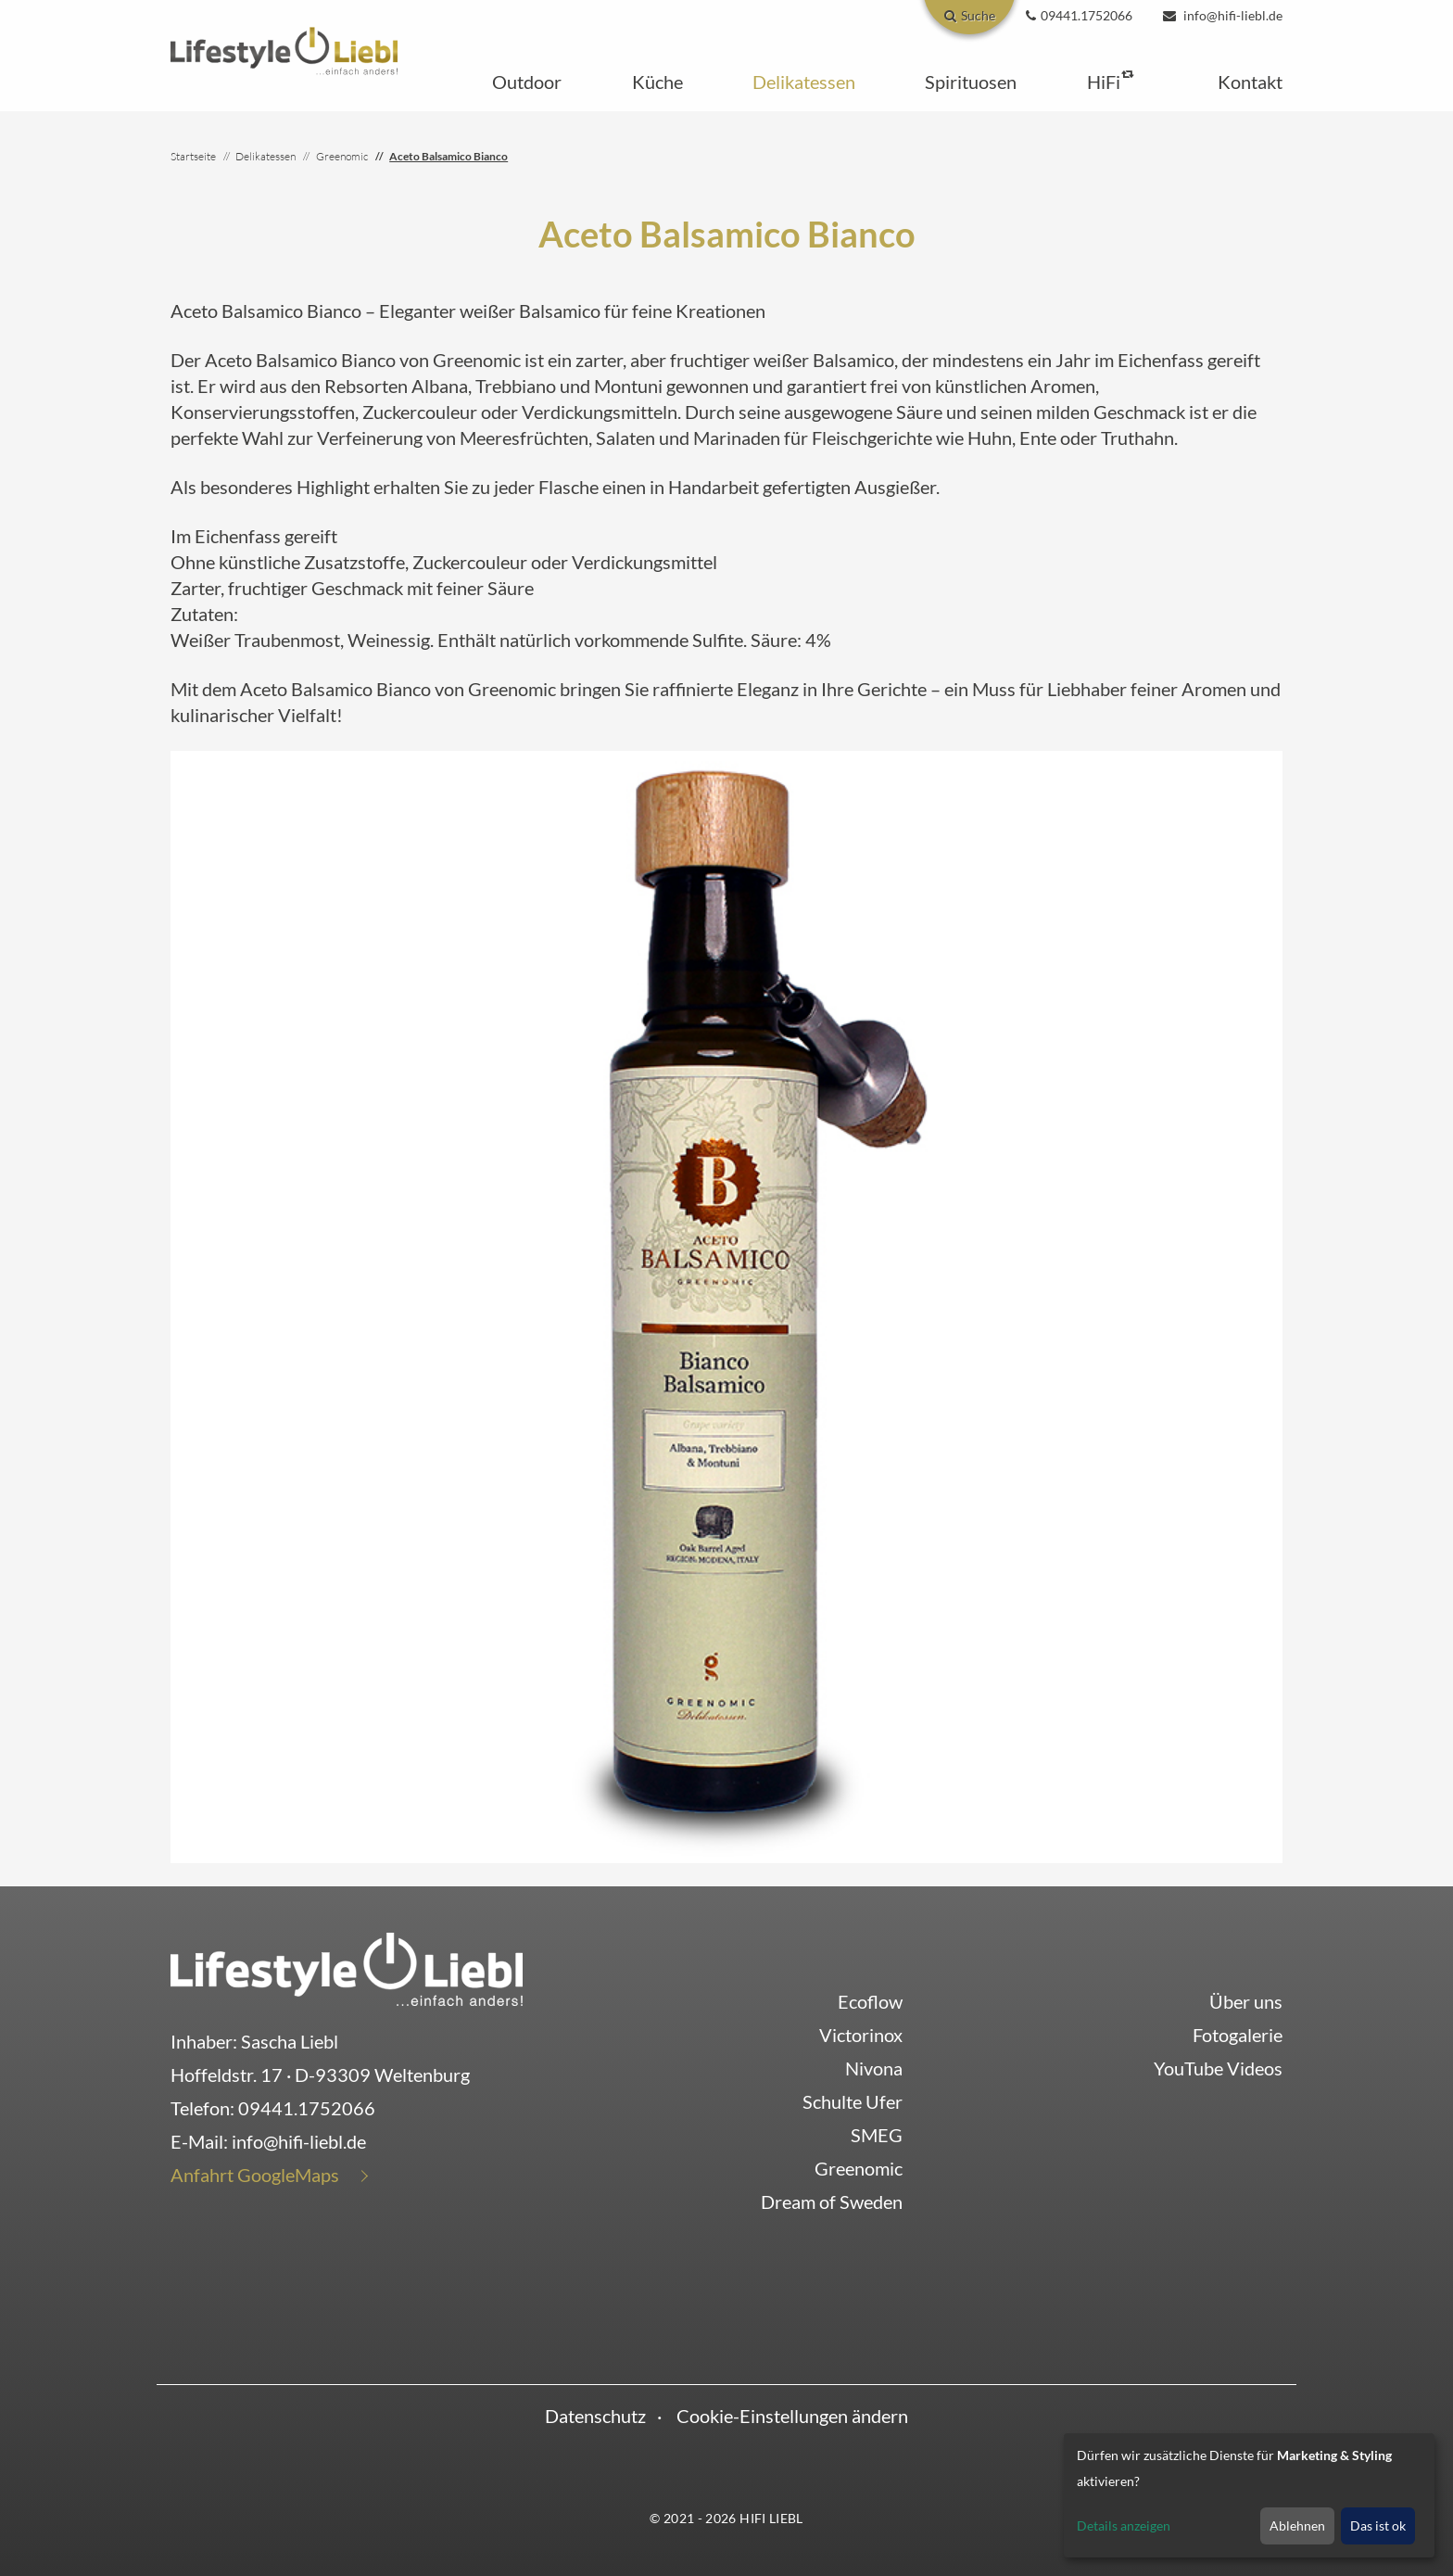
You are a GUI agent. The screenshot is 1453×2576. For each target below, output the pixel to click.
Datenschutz (595, 2416)
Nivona (874, 2068)
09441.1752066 (306, 2108)
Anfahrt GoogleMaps (255, 2175)
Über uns (1245, 2001)
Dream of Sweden (832, 2201)
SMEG (877, 2135)
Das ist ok (1378, 2525)
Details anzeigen (1123, 2525)
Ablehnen (1297, 2525)
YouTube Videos (1218, 2068)
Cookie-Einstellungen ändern (792, 2416)
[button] (527, 81)
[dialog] (1249, 2495)
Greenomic (859, 2168)
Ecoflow (870, 2001)
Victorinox (861, 2035)
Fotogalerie (1237, 2035)
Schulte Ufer (852, 2101)
